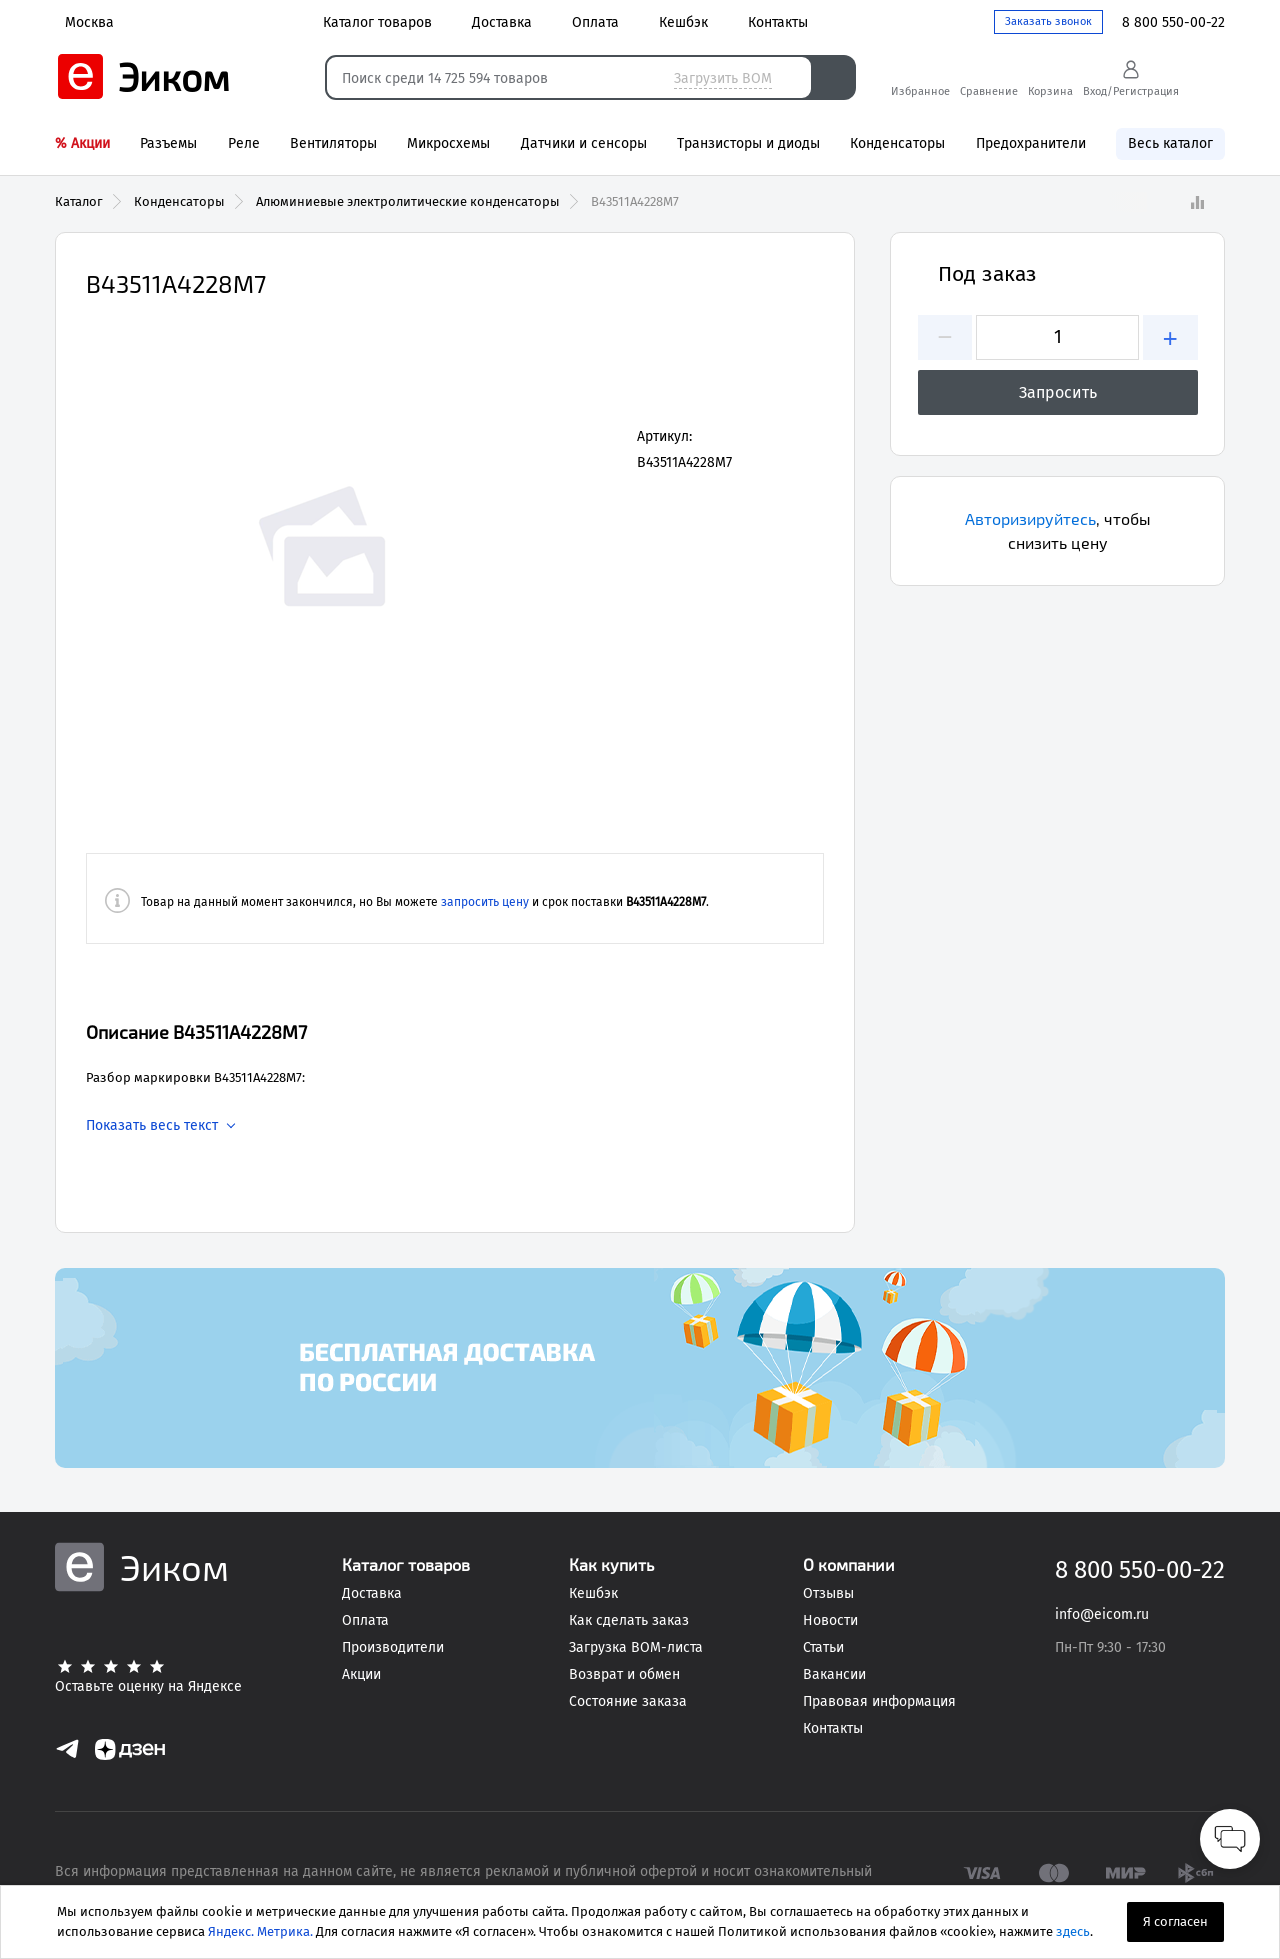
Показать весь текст (152, 1126)
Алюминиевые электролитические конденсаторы (408, 201)
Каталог (79, 201)
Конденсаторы (179, 201)
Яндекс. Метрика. (260, 1931)
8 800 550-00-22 (1173, 22)
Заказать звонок (1048, 21)
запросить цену (485, 902)
